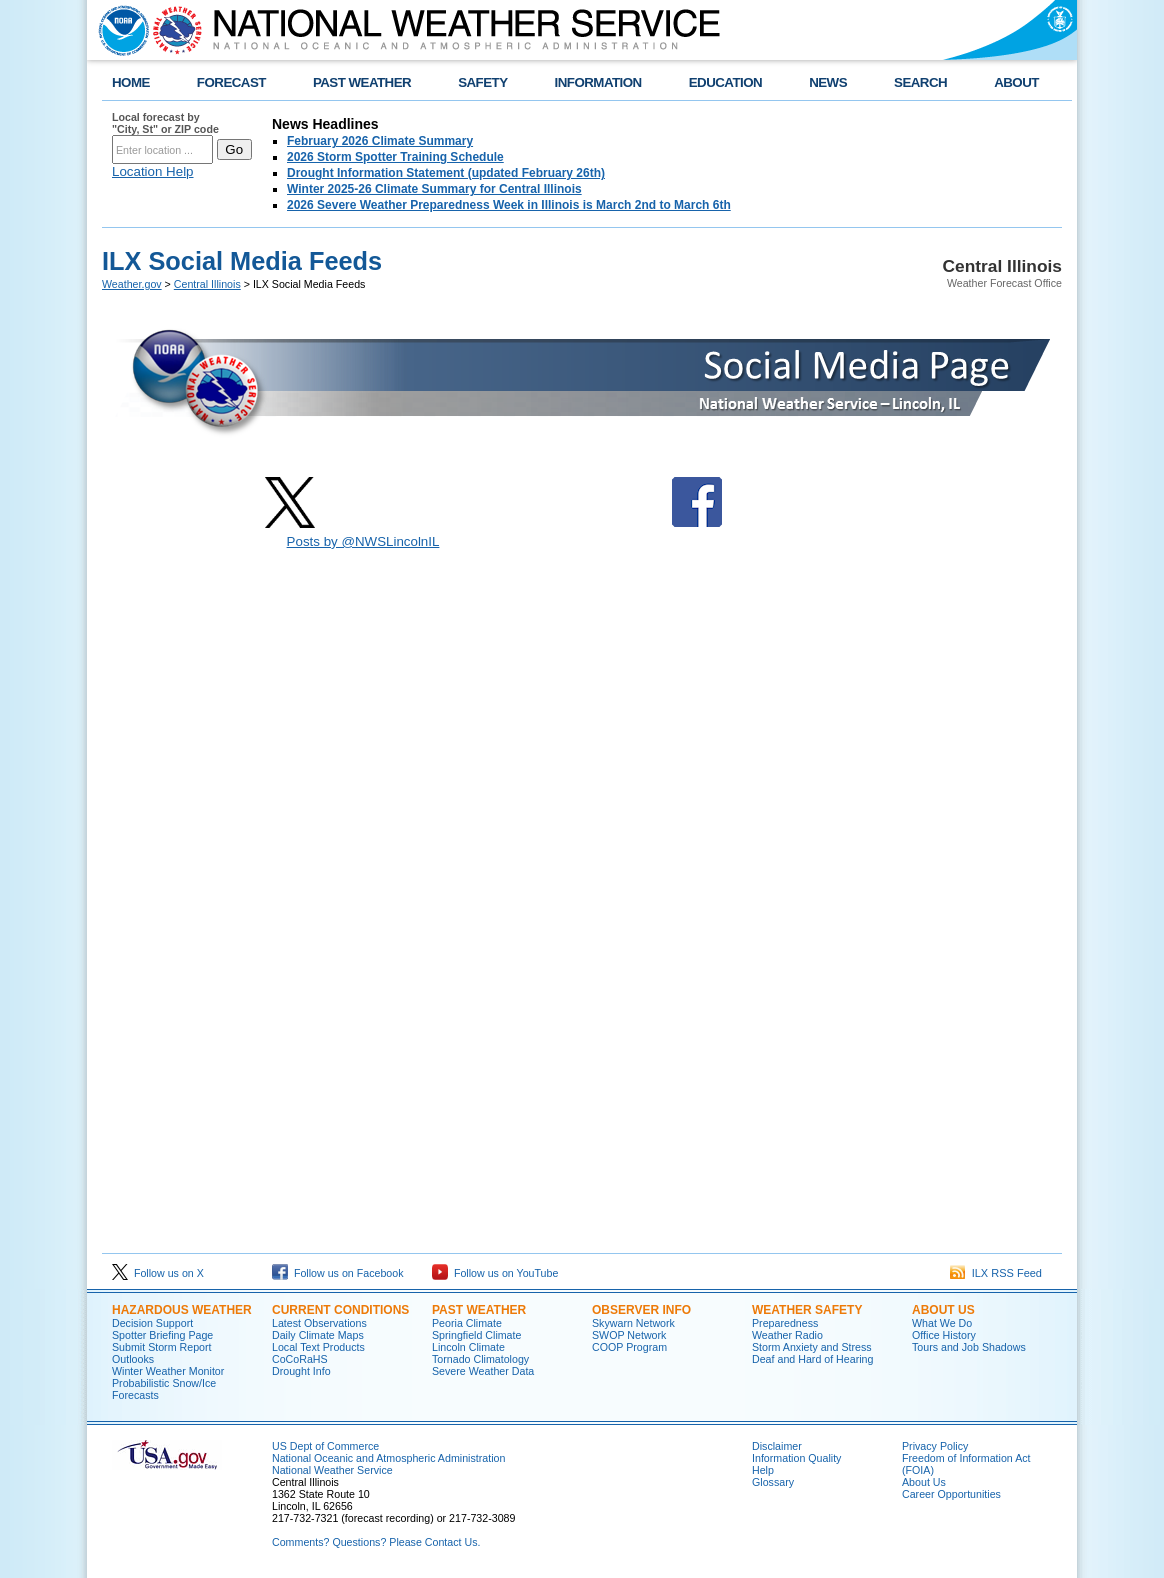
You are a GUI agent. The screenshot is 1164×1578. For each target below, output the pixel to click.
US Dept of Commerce (325, 1446)
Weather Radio (787, 1335)
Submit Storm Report (162, 1347)
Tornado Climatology (480, 1359)
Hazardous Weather (182, 1310)
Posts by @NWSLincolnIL (363, 541)
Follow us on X (158, 1273)
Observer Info (641, 1310)
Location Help (153, 171)
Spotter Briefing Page (162, 1335)
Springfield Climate (476, 1335)
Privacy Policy (935, 1446)
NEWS (828, 82)
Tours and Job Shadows (969, 1347)
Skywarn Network (633, 1323)
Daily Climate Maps (318, 1335)
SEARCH (920, 82)
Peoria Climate (467, 1323)
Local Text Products (318, 1347)
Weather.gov (132, 284)
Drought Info (301, 1371)
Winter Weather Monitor (168, 1371)
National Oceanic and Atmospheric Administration (388, 1458)
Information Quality (796, 1458)
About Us (943, 1310)
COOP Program (629, 1347)
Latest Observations (319, 1323)
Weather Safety (807, 1310)
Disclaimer (777, 1446)
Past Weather (479, 1310)
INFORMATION (598, 82)
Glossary (773, 1482)
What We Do (942, 1323)
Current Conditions (340, 1310)
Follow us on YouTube (495, 1273)
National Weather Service (332, 1470)
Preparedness (785, 1323)
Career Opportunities (951, 1494)
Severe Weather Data (483, 1371)
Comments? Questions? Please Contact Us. (376, 1542)
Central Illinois (207, 284)
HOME (131, 82)
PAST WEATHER (362, 82)
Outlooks (133, 1359)
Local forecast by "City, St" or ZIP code (165, 123)
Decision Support (152, 1323)
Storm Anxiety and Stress (812, 1347)
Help (763, 1470)
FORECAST (231, 82)
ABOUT (1016, 82)
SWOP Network (629, 1335)
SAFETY (482, 82)
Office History (944, 1335)
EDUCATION (725, 82)
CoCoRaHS (300, 1359)
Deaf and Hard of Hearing (812, 1359)
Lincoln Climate (468, 1347)
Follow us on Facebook (338, 1273)
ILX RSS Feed (996, 1273)
